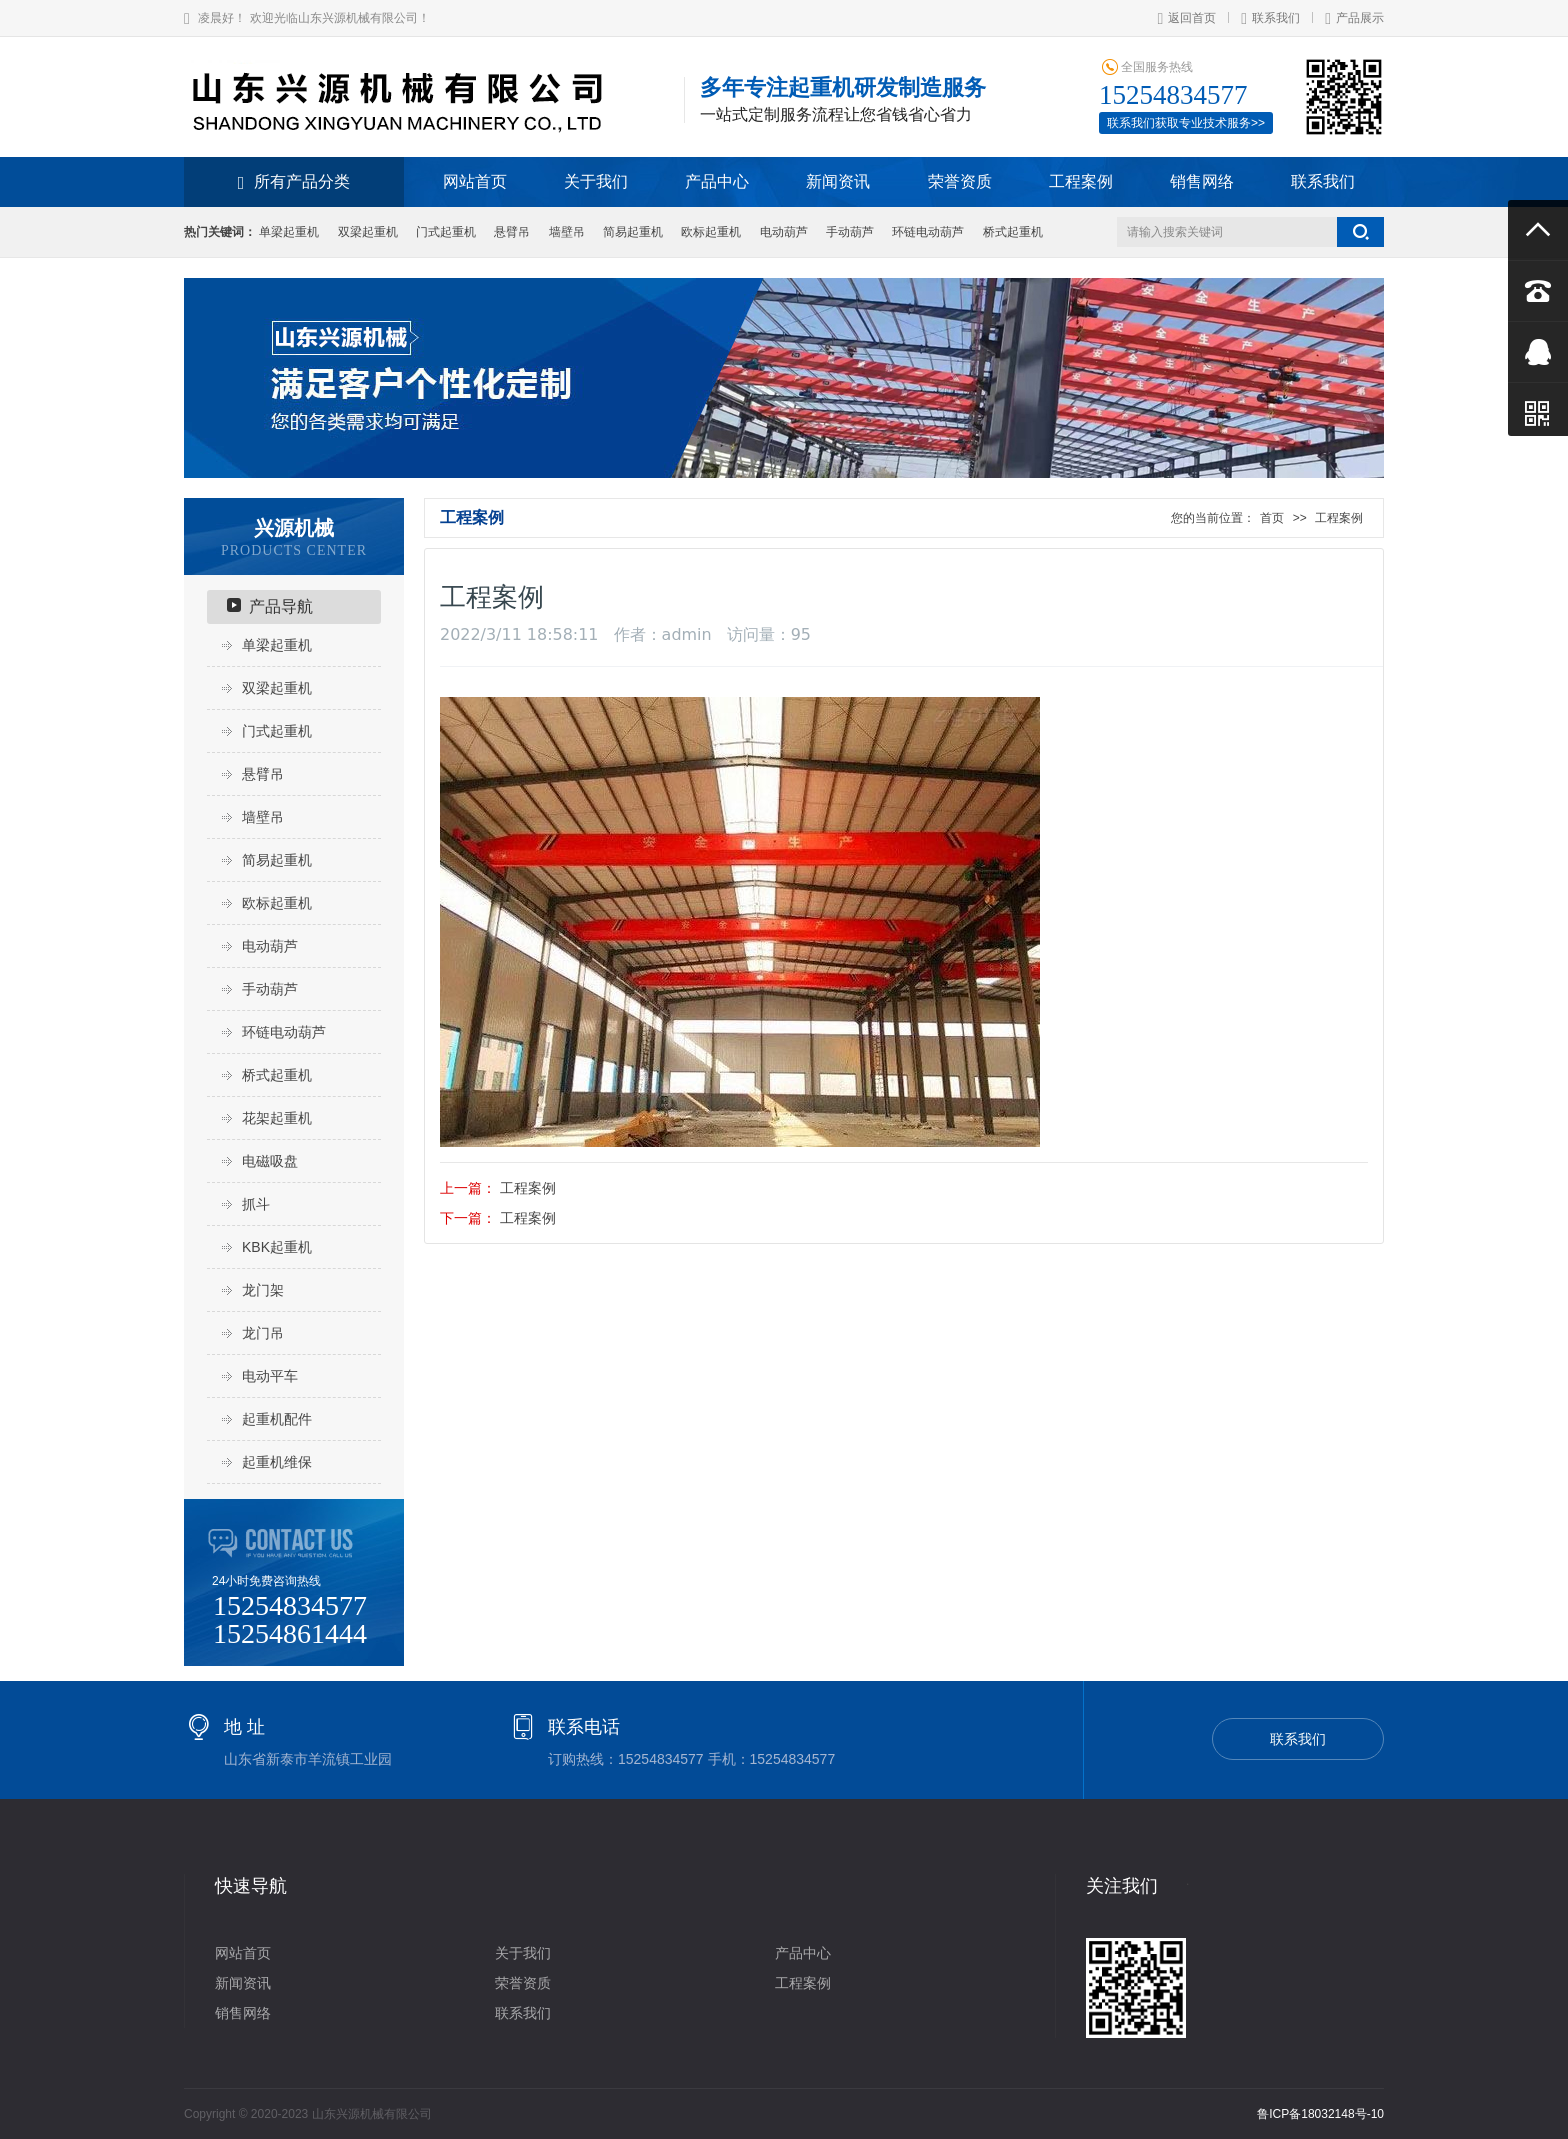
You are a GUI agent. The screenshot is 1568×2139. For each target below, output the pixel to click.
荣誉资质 (960, 181)
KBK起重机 (277, 1247)
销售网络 (1202, 181)
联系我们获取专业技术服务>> (1186, 123)
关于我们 (596, 181)
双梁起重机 (368, 232)
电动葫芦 (784, 232)
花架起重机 (277, 1118)
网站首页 (475, 181)
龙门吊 (263, 1333)
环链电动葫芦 (928, 232)
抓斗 (256, 1204)
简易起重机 (633, 232)
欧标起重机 (711, 232)
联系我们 (1270, 18)
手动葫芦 (850, 232)
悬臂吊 (512, 232)
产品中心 (717, 181)
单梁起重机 (289, 232)
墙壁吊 (567, 232)
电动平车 (270, 1376)
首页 (1272, 518)
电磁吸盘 (270, 1161)
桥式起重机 (1013, 232)
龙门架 (263, 1290)
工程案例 (1081, 181)
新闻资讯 (838, 181)
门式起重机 (446, 232)
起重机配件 (277, 1419)
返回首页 (1186, 18)
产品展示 (1354, 18)
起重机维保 (277, 1462)
